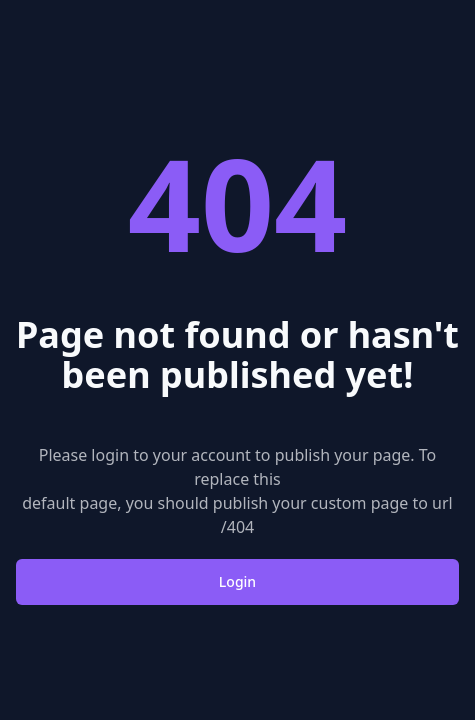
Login (237, 581)
